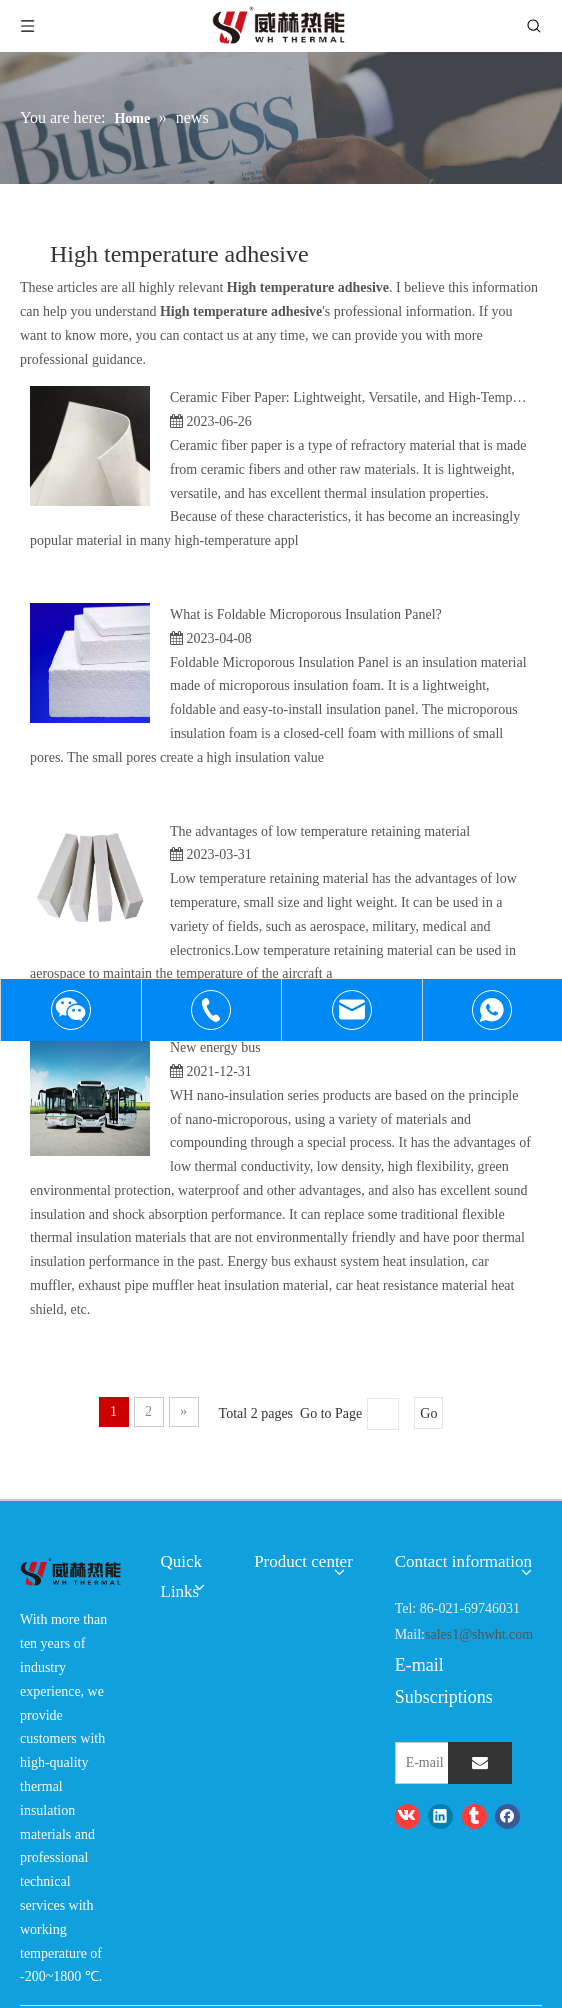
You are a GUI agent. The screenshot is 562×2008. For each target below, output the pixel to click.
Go (428, 1413)
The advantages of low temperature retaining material (320, 831)
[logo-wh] (70, 1573)
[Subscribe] (480, 1763)
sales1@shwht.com (479, 1634)
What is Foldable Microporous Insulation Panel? (306, 614)
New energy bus (215, 1047)
